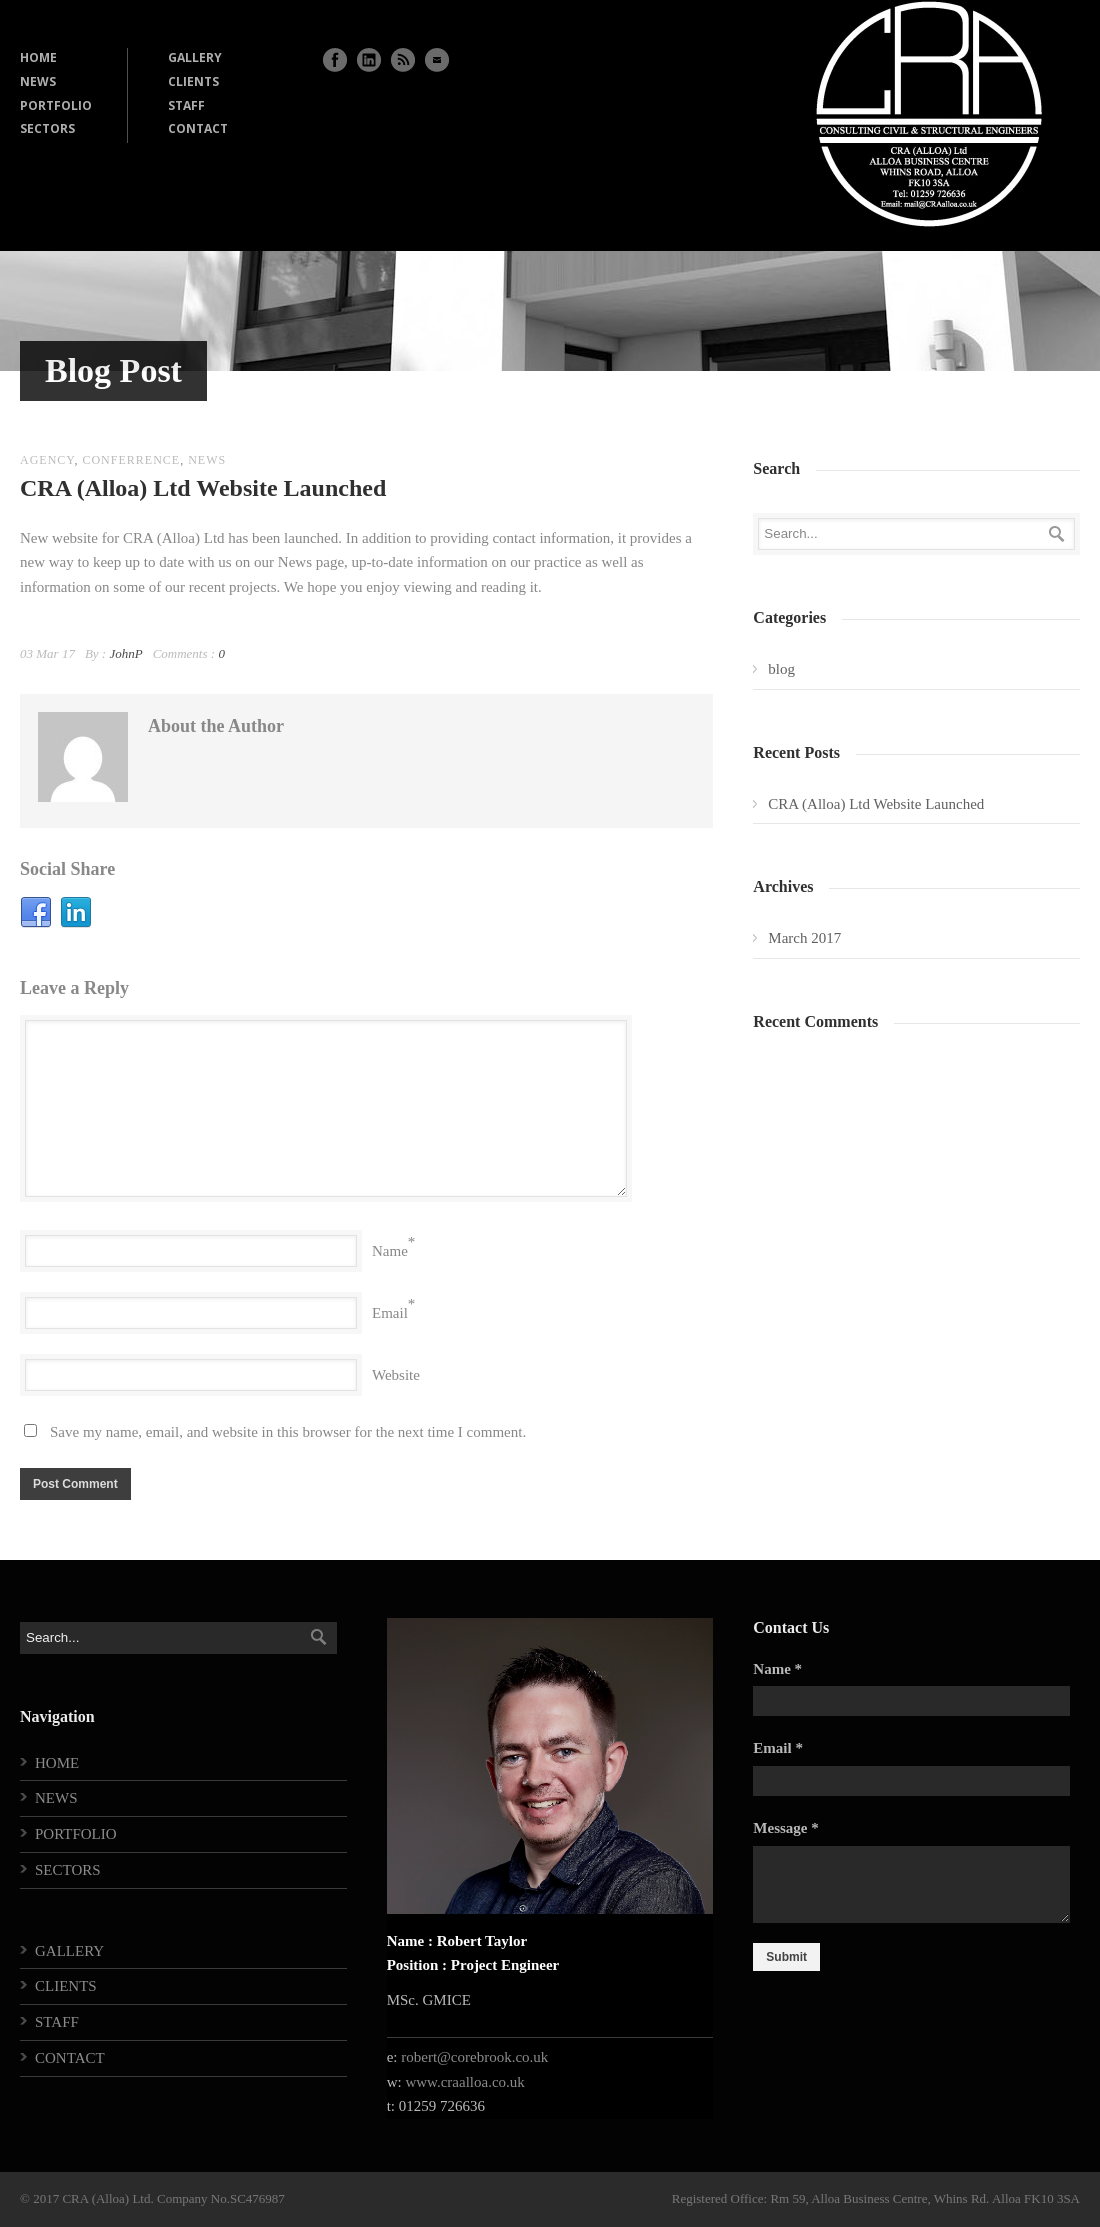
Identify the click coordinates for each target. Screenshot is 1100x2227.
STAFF (186, 105)
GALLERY (195, 57)
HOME (38, 57)
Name (390, 1251)
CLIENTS (193, 81)
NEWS (38, 81)
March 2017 (804, 938)
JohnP (125, 653)
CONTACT (198, 128)
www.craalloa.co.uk (464, 2082)
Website (396, 1375)
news (207, 460)
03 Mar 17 (47, 653)
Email (390, 1313)
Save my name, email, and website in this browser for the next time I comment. (288, 1432)
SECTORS (47, 128)
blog (781, 669)
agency (47, 460)
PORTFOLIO (56, 105)
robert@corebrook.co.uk (474, 2057)
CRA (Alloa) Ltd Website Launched (203, 488)
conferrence (131, 460)
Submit (786, 1957)
